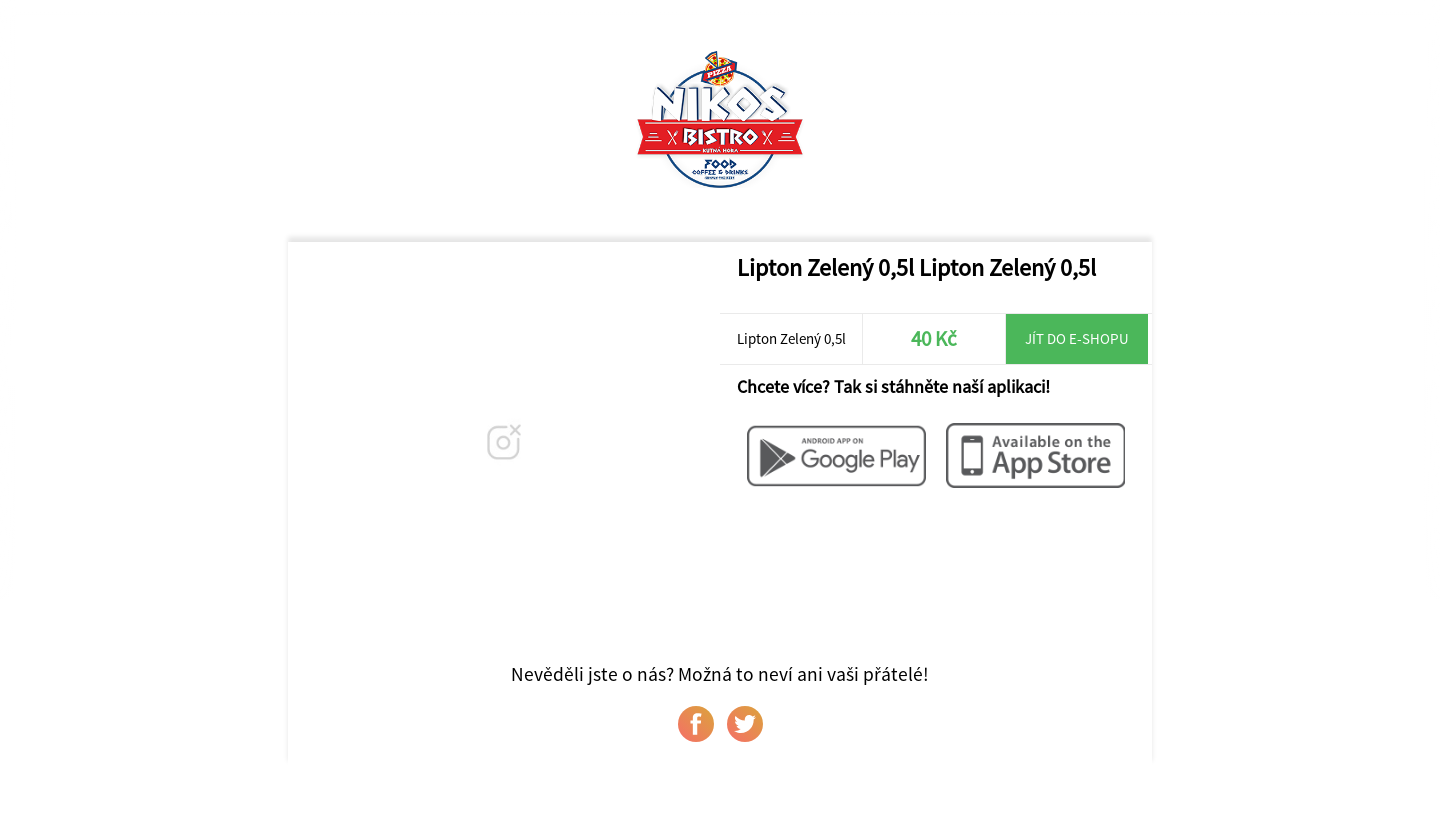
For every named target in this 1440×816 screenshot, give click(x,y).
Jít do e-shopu (1077, 338)
